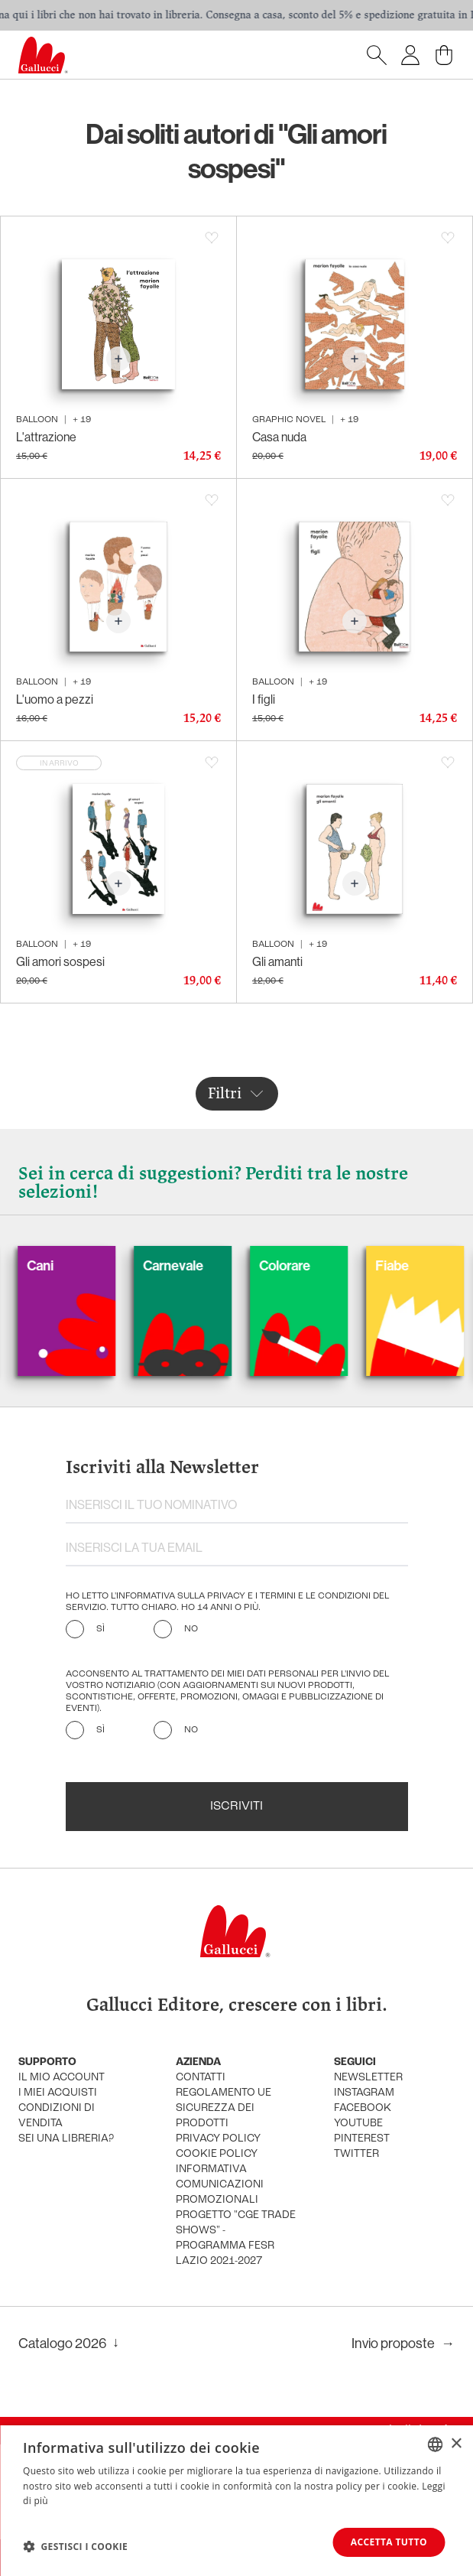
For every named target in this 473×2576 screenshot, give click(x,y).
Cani (62, 1265)
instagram (364, 2093)
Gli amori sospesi (60, 961)
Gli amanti (277, 961)
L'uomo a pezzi (54, 699)
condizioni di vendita (56, 2116)
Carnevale (195, 1265)
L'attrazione (46, 436)
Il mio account (61, 2077)
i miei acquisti (57, 2093)
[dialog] (236, 2500)
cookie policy (217, 2154)
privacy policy (218, 2139)
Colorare (306, 1265)
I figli (263, 699)
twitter (356, 2154)
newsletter (368, 2077)
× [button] (456, 2443)
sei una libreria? (66, 2139)
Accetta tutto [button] (389, 2541)
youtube (358, 2123)
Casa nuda (279, 436)
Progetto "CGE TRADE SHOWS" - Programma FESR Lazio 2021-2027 (236, 2238)
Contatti (200, 2077)
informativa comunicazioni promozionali (220, 2185)
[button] (75, 2546)
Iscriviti (236, 1806)
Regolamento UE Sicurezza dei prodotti (223, 2108)
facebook (362, 2108)
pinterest (362, 2139)
